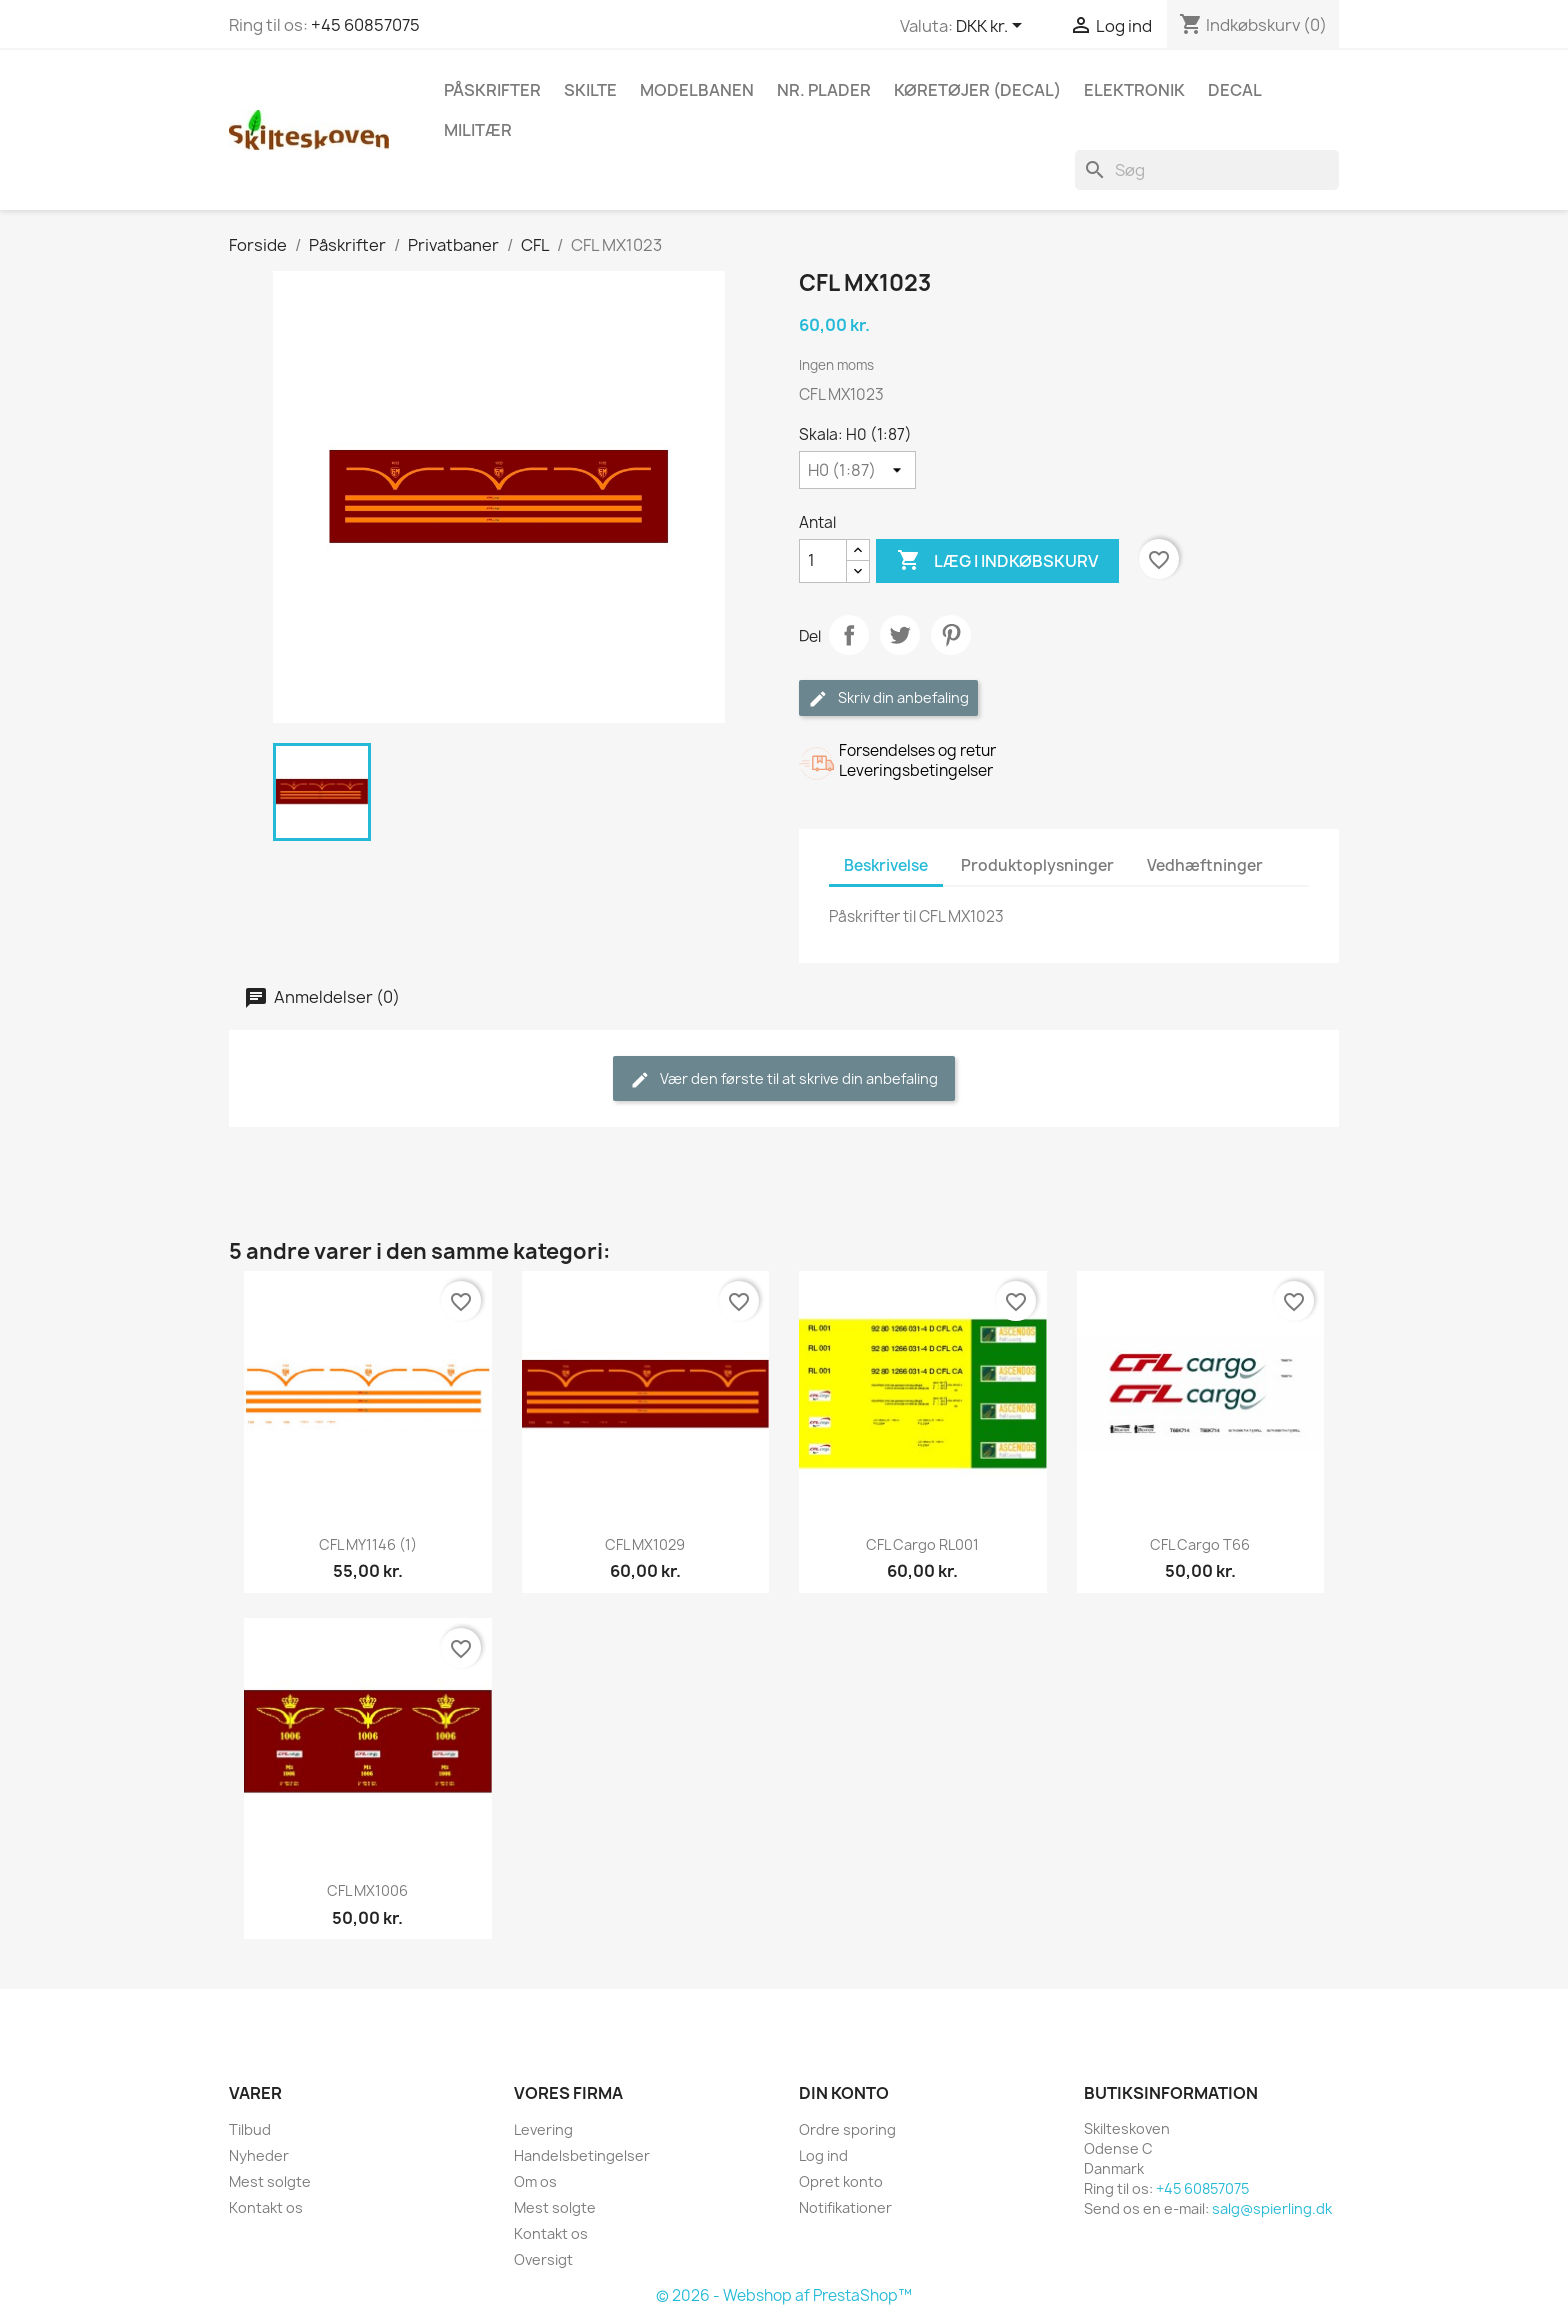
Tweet (900, 635)
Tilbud (250, 2129)
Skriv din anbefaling (888, 698)
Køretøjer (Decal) (977, 90)
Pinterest (951, 635)
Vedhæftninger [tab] (1205, 865)
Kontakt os (266, 2207)
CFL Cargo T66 (1200, 1544)
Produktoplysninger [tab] (1037, 865)
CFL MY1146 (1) (368, 1544)
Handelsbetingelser (582, 2155)
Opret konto (841, 2181)
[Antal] (823, 561)
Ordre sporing (847, 2129)
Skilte (590, 90)
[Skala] (857, 470)
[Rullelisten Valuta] (992, 27)
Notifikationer (845, 2207)
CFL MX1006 (367, 1890)
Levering (543, 2129)
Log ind (823, 2155)
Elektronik (1134, 90)
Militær (478, 130)
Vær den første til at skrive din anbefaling (784, 1079)
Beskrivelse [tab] (886, 865)
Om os (535, 2181)
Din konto (844, 2093)
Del (849, 635)
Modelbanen (697, 90)
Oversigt (543, 2259)
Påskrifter (492, 90)
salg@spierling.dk (1272, 2208)
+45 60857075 (365, 25)
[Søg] (1207, 170)
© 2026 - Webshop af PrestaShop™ (784, 2295)
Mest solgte (270, 2181)
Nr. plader (824, 90)
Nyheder (259, 2155)
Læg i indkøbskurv (997, 561)
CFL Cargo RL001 (922, 1544)
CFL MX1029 (645, 1544)
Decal (1235, 90)
